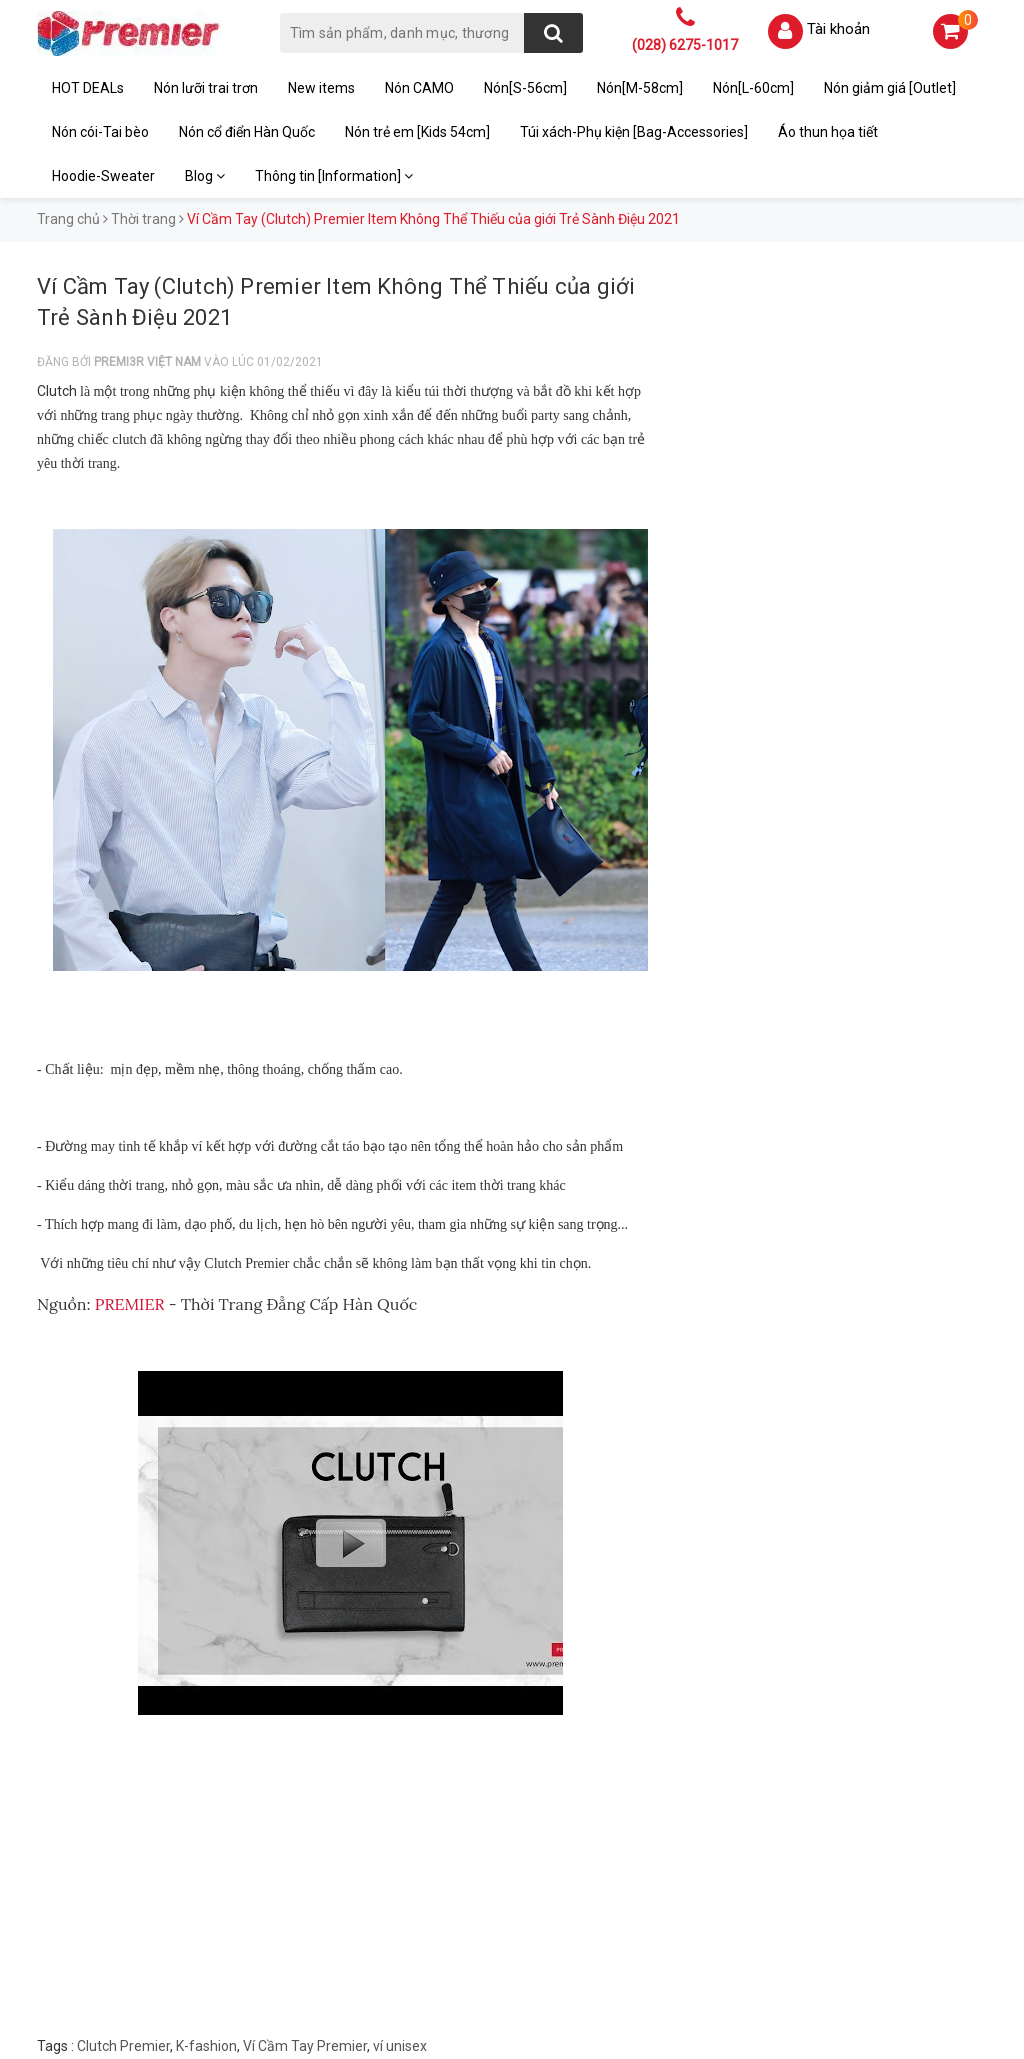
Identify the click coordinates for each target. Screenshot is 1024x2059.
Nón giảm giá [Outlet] (890, 88)
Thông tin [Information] (334, 176)
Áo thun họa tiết (828, 132)
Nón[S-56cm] (525, 88)
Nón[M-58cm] (640, 88)
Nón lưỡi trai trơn (206, 88)
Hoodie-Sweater (103, 176)
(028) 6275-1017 (685, 45)
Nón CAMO (419, 88)
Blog (205, 176)
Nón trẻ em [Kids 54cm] (417, 132)
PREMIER (128, 1304)
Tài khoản (838, 29)
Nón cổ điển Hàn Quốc (247, 132)
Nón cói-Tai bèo (100, 132)
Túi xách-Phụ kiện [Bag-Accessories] (634, 132)
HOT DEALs (88, 88)
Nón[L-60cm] (753, 88)
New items (321, 88)
